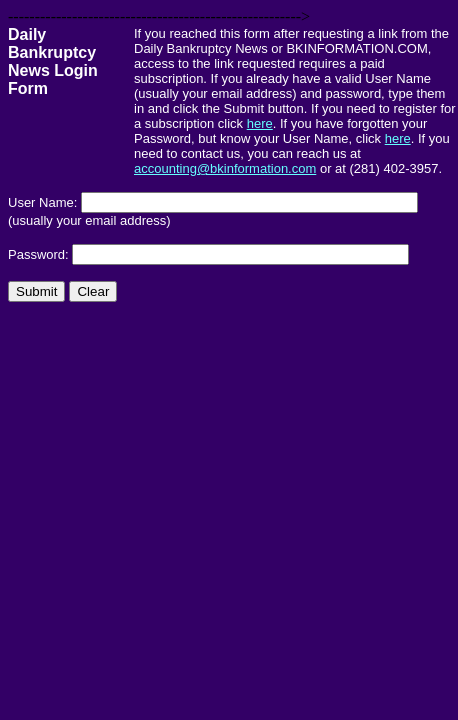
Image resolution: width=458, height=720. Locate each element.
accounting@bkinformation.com (225, 168)
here (260, 123)
